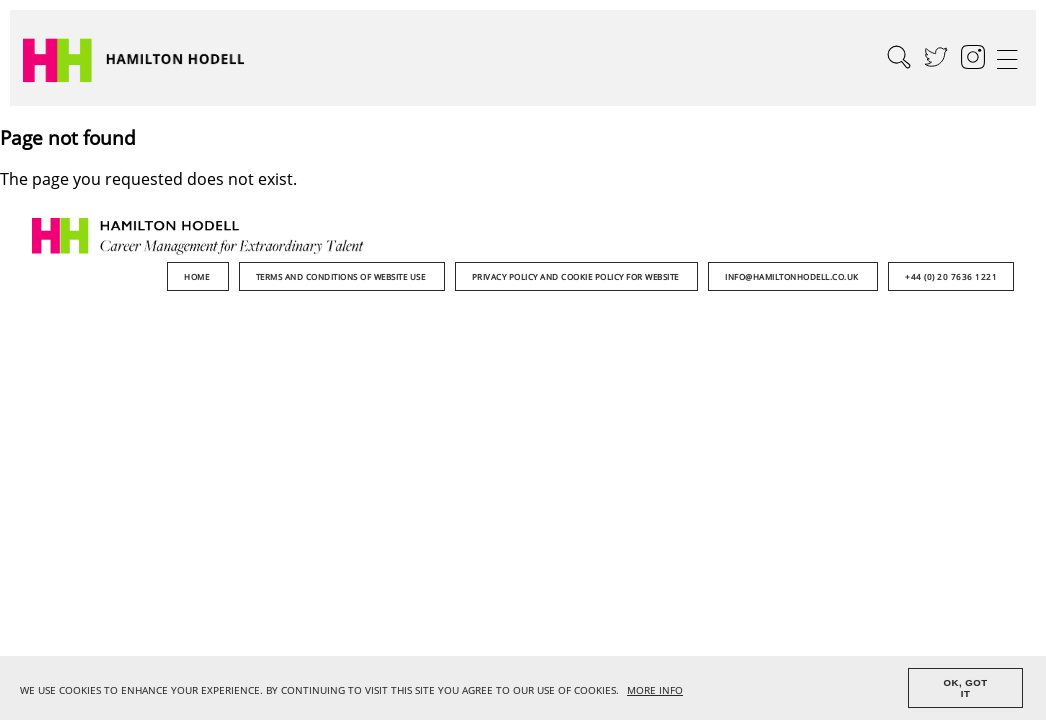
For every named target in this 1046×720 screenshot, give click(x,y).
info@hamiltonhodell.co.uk (793, 276)
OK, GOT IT (966, 688)
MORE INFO (655, 690)
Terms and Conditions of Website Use (342, 276)
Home (198, 276)
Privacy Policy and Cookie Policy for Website (577, 276)
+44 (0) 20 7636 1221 (951, 276)
